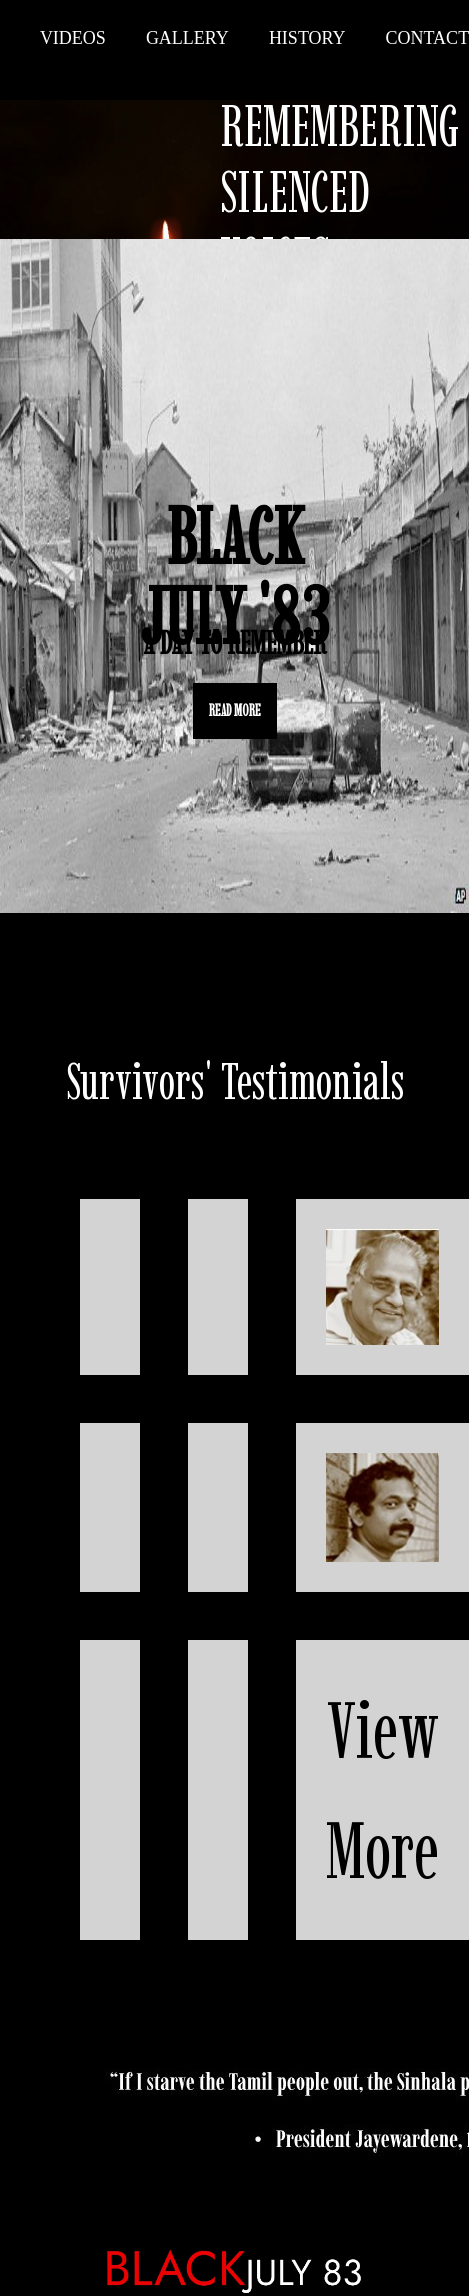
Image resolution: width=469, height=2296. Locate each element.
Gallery (187, 38)
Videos (73, 38)
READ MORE (235, 710)
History (307, 38)
